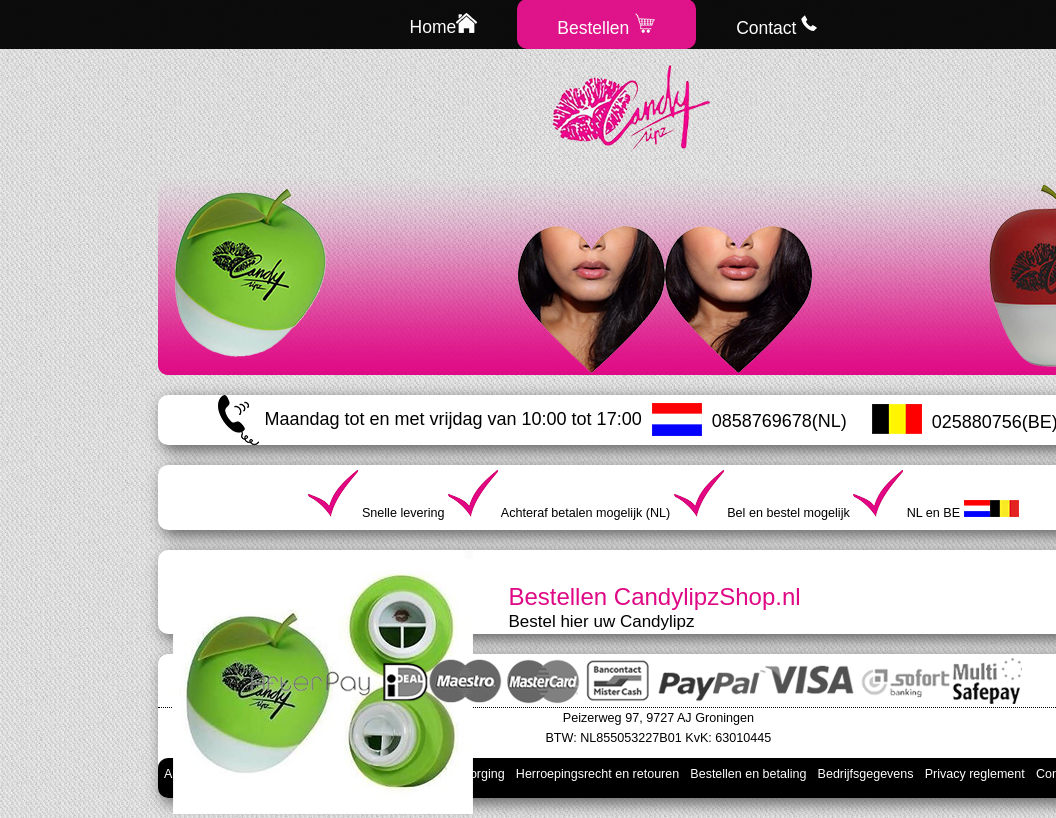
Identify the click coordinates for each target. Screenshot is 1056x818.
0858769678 (762, 421)
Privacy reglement (975, 774)
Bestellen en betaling (748, 774)
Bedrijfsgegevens (866, 774)
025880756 (977, 422)
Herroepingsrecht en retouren (597, 774)
